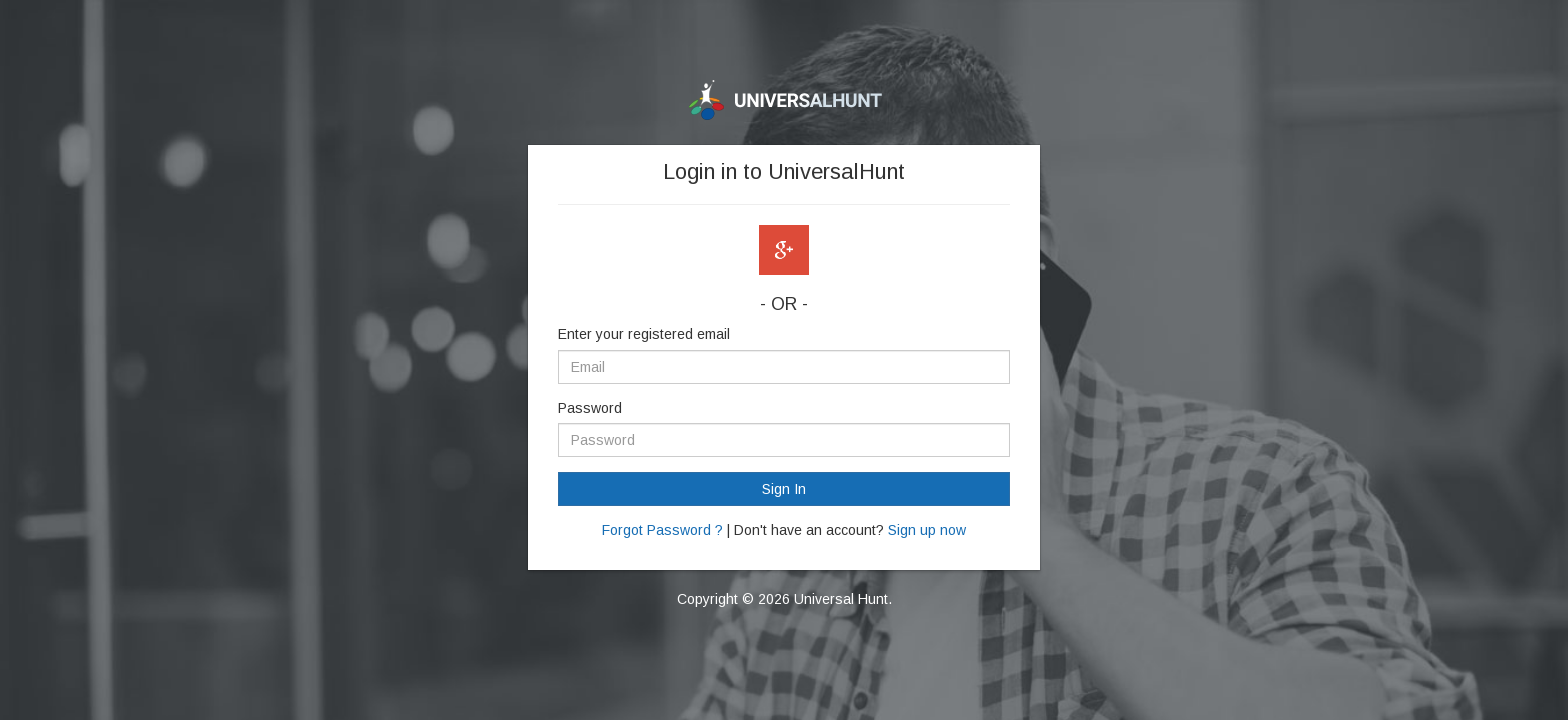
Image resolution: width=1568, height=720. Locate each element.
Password (590, 408)
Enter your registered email (644, 334)
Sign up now (927, 530)
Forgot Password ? (662, 530)
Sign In (784, 489)
